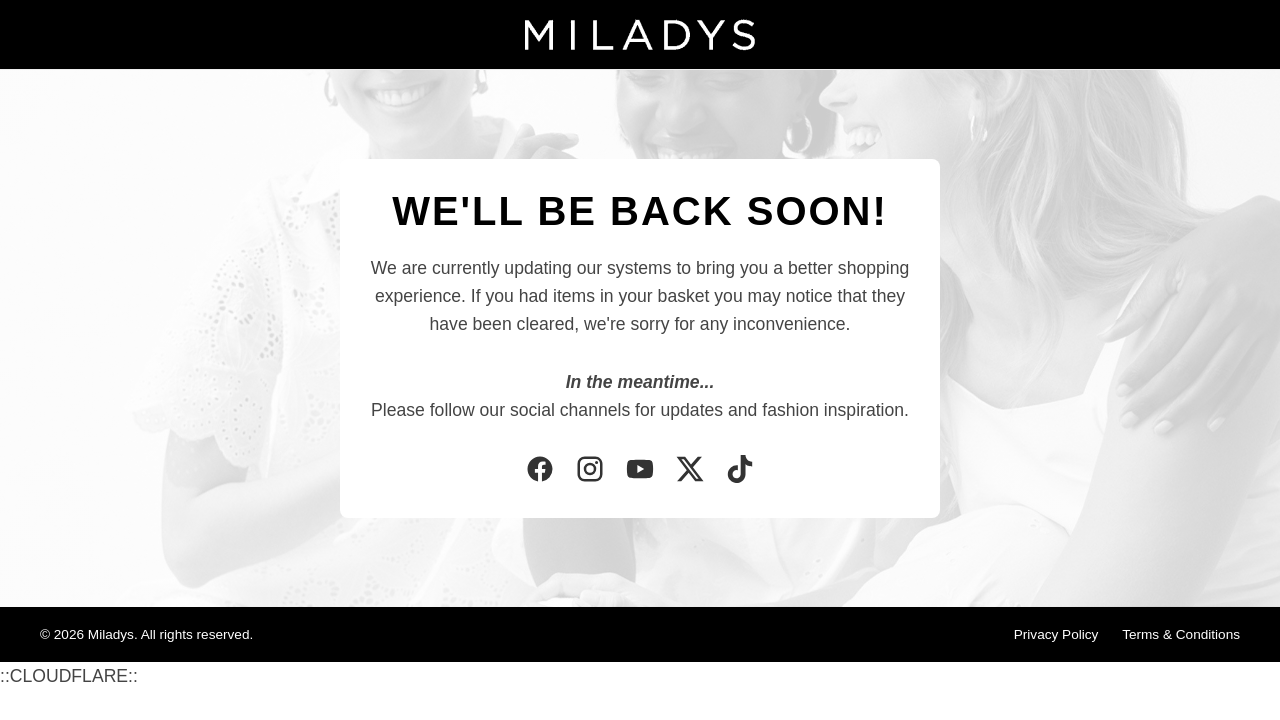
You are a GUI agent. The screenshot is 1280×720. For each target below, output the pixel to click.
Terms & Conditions (1181, 634)
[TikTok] (740, 471)
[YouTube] (640, 471)
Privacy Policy (1056, 634)
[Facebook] (540, 471)
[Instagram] (590, 471)
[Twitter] (690, 471)
